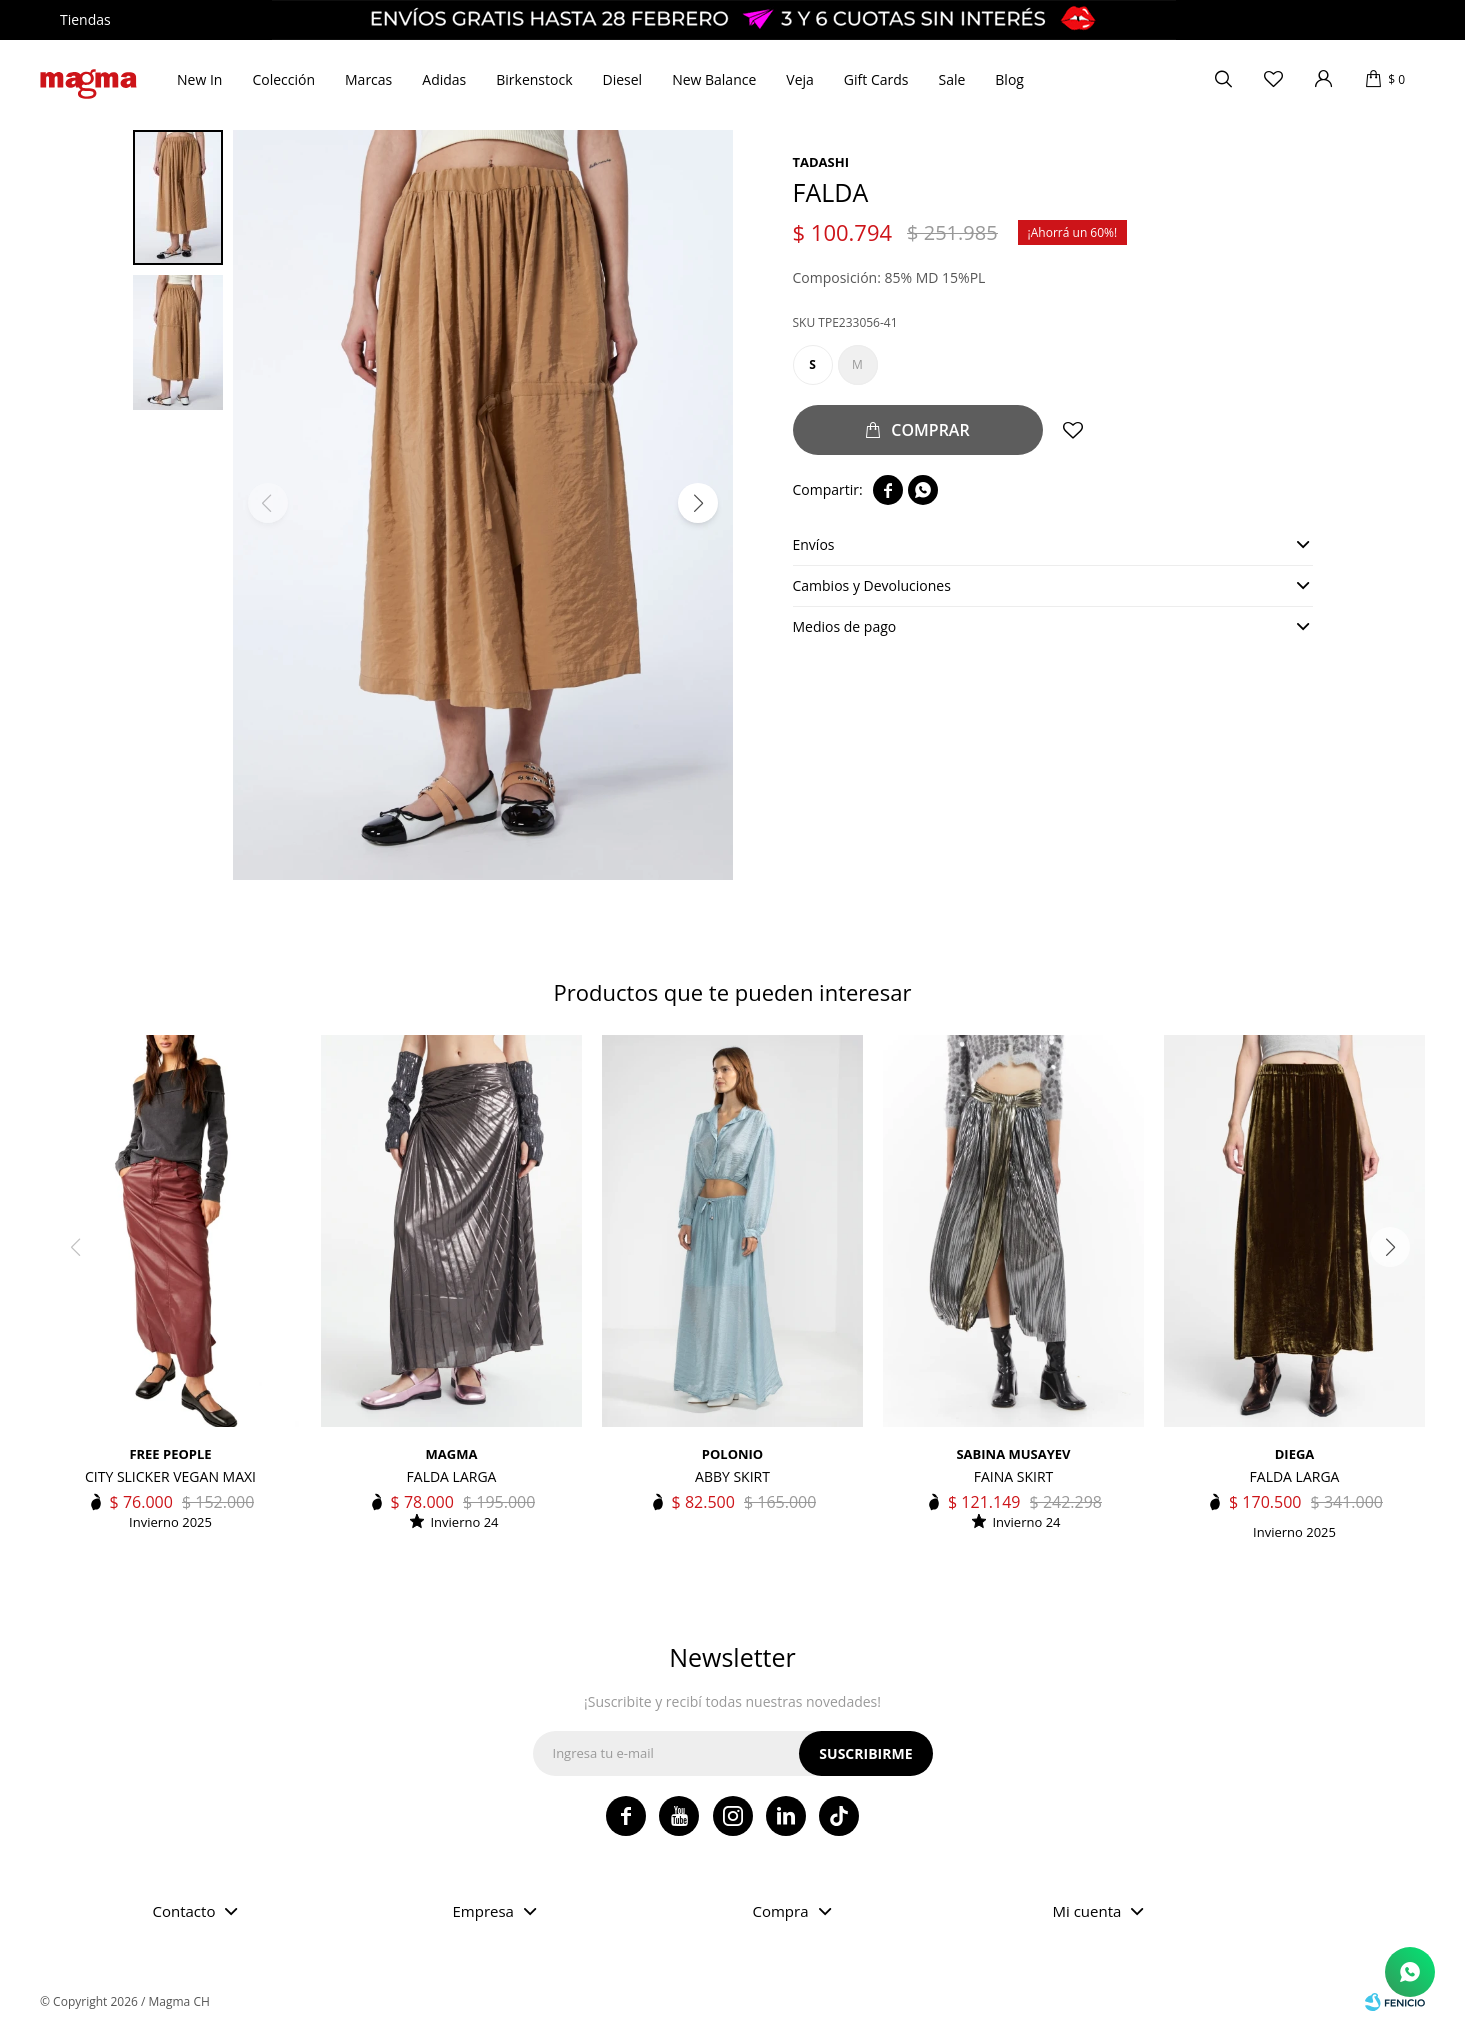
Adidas (444, 79)
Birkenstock (534, 79)
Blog (1009, 79)
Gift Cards (876, 79)
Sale (951, 79)
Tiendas (85, 19)
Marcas (368, 79)
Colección (283, 79)
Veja (800, 79)
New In (199, 79)
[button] (698, 503)
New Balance (714, 79)
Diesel (623, 79)
